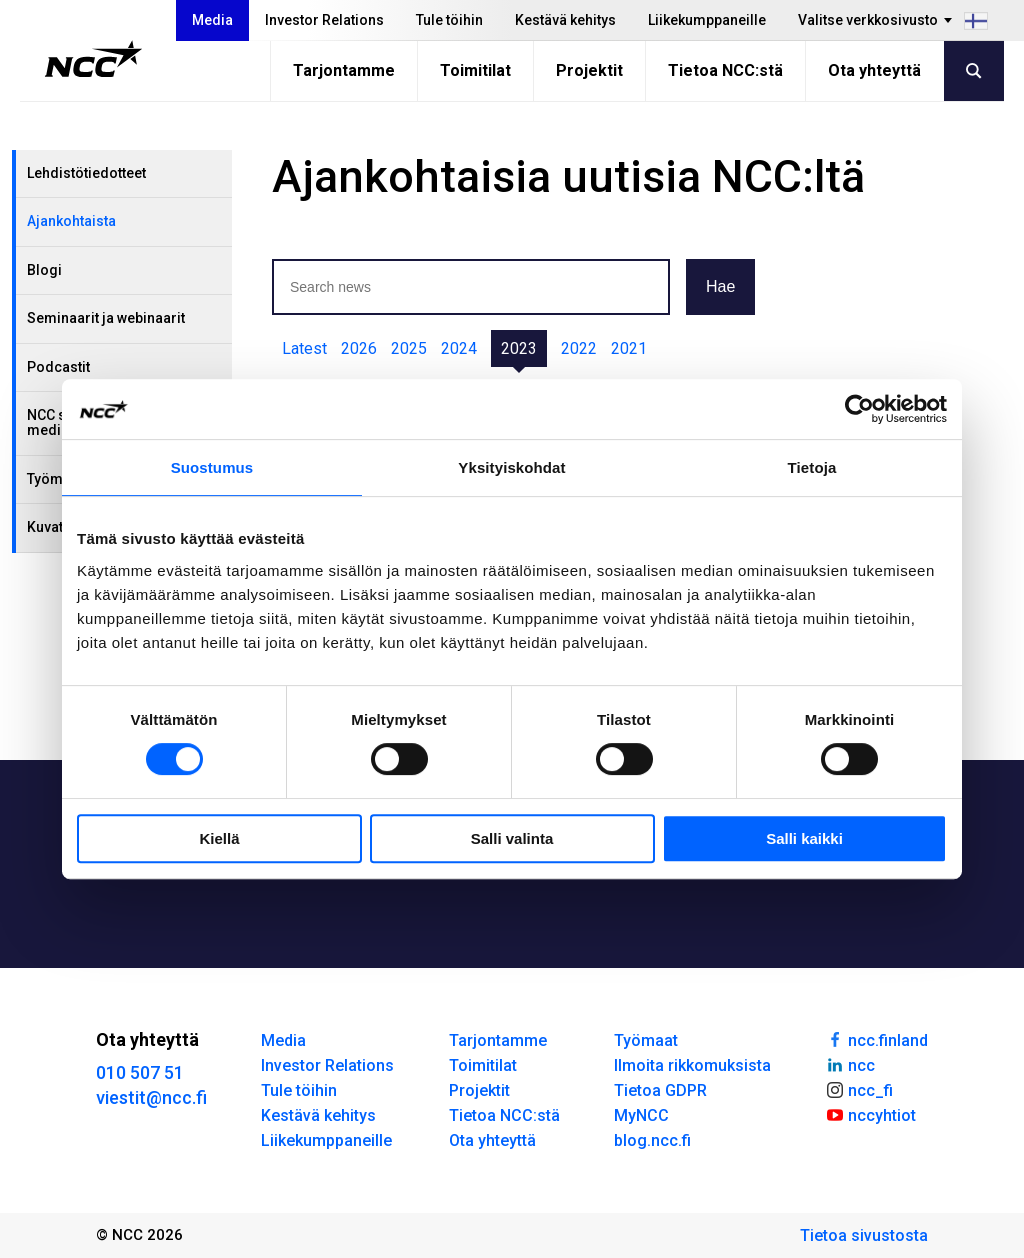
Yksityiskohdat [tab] (511, 467)
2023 (519, 348)
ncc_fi (859, 1089)
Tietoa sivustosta (864, 1235)
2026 (359, 348)
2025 (409, 348)
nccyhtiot (870, 1114)
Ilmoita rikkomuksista (692, 1065)
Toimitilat (475, 70)
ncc (850, 1064)
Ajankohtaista (71, 221)
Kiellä (219, 838)
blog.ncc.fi (652, 1140)
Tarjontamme (344, 70)
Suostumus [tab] (212, 467)
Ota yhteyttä (874, 70)
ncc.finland (876, 1039)
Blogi (44, 270)
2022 (579, 348)
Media (212, 20)
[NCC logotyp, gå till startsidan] (93, 59)
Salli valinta (512, 838)
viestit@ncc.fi (151, 1097)
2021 (629, 348)
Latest (304, 348)
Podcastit (58, 367)
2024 (459, 348)
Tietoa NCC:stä (725, 70)
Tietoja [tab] (812, 467)
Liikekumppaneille (707, 20)
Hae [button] (720, 286)
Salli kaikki (804, 838)
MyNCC (641, 1115)
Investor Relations (324, 20)
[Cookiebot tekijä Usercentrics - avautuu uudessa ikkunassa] (859, 409)
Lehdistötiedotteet (86, 173)
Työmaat (646, 1040)
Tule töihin (449, 20)
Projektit (589, 70)
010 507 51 (140, 1072)
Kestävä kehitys (565, 20)
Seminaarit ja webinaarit (106, 318)
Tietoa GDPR (660, 1090)
